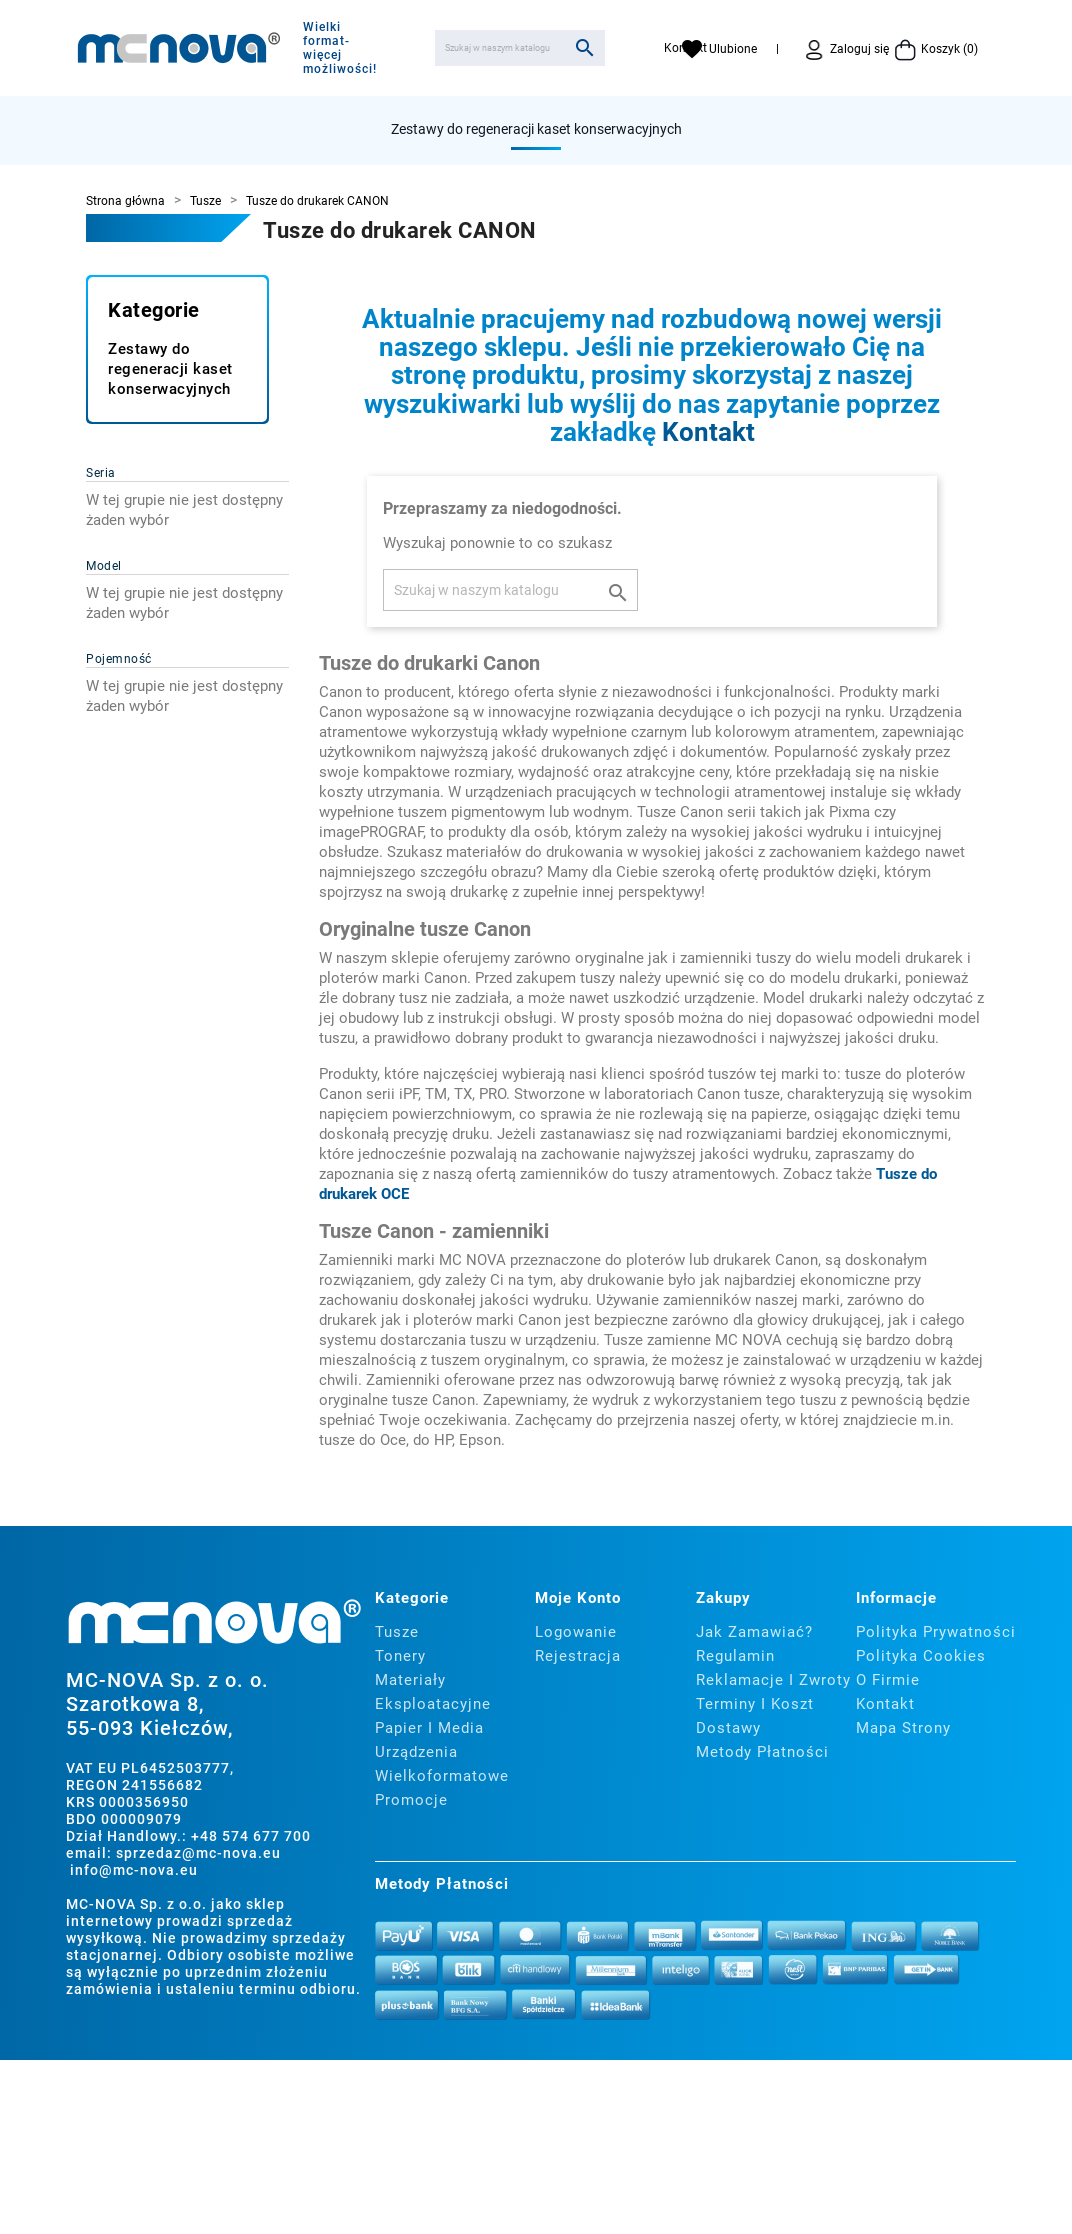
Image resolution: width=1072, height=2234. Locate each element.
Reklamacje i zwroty (773, 1680)
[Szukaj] (520, 48)
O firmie (888, 1680)
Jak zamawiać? (754, 1632)
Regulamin (735, 1656)
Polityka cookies (921, 1656)
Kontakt (708, 432)
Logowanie (576, 1632)
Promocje (411, 1800)
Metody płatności (762, 1752)
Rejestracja (578, 1656)
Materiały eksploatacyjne (433, 1692)
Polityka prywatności (936, 1632)
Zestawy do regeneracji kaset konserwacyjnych (536, 129)
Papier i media (429, 1728)
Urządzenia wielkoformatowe (442, 1764)
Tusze (397, 1632)
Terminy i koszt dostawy (755, 1716)
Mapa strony (903, 1728)
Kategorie (154, 310)
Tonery (400, 1656)
